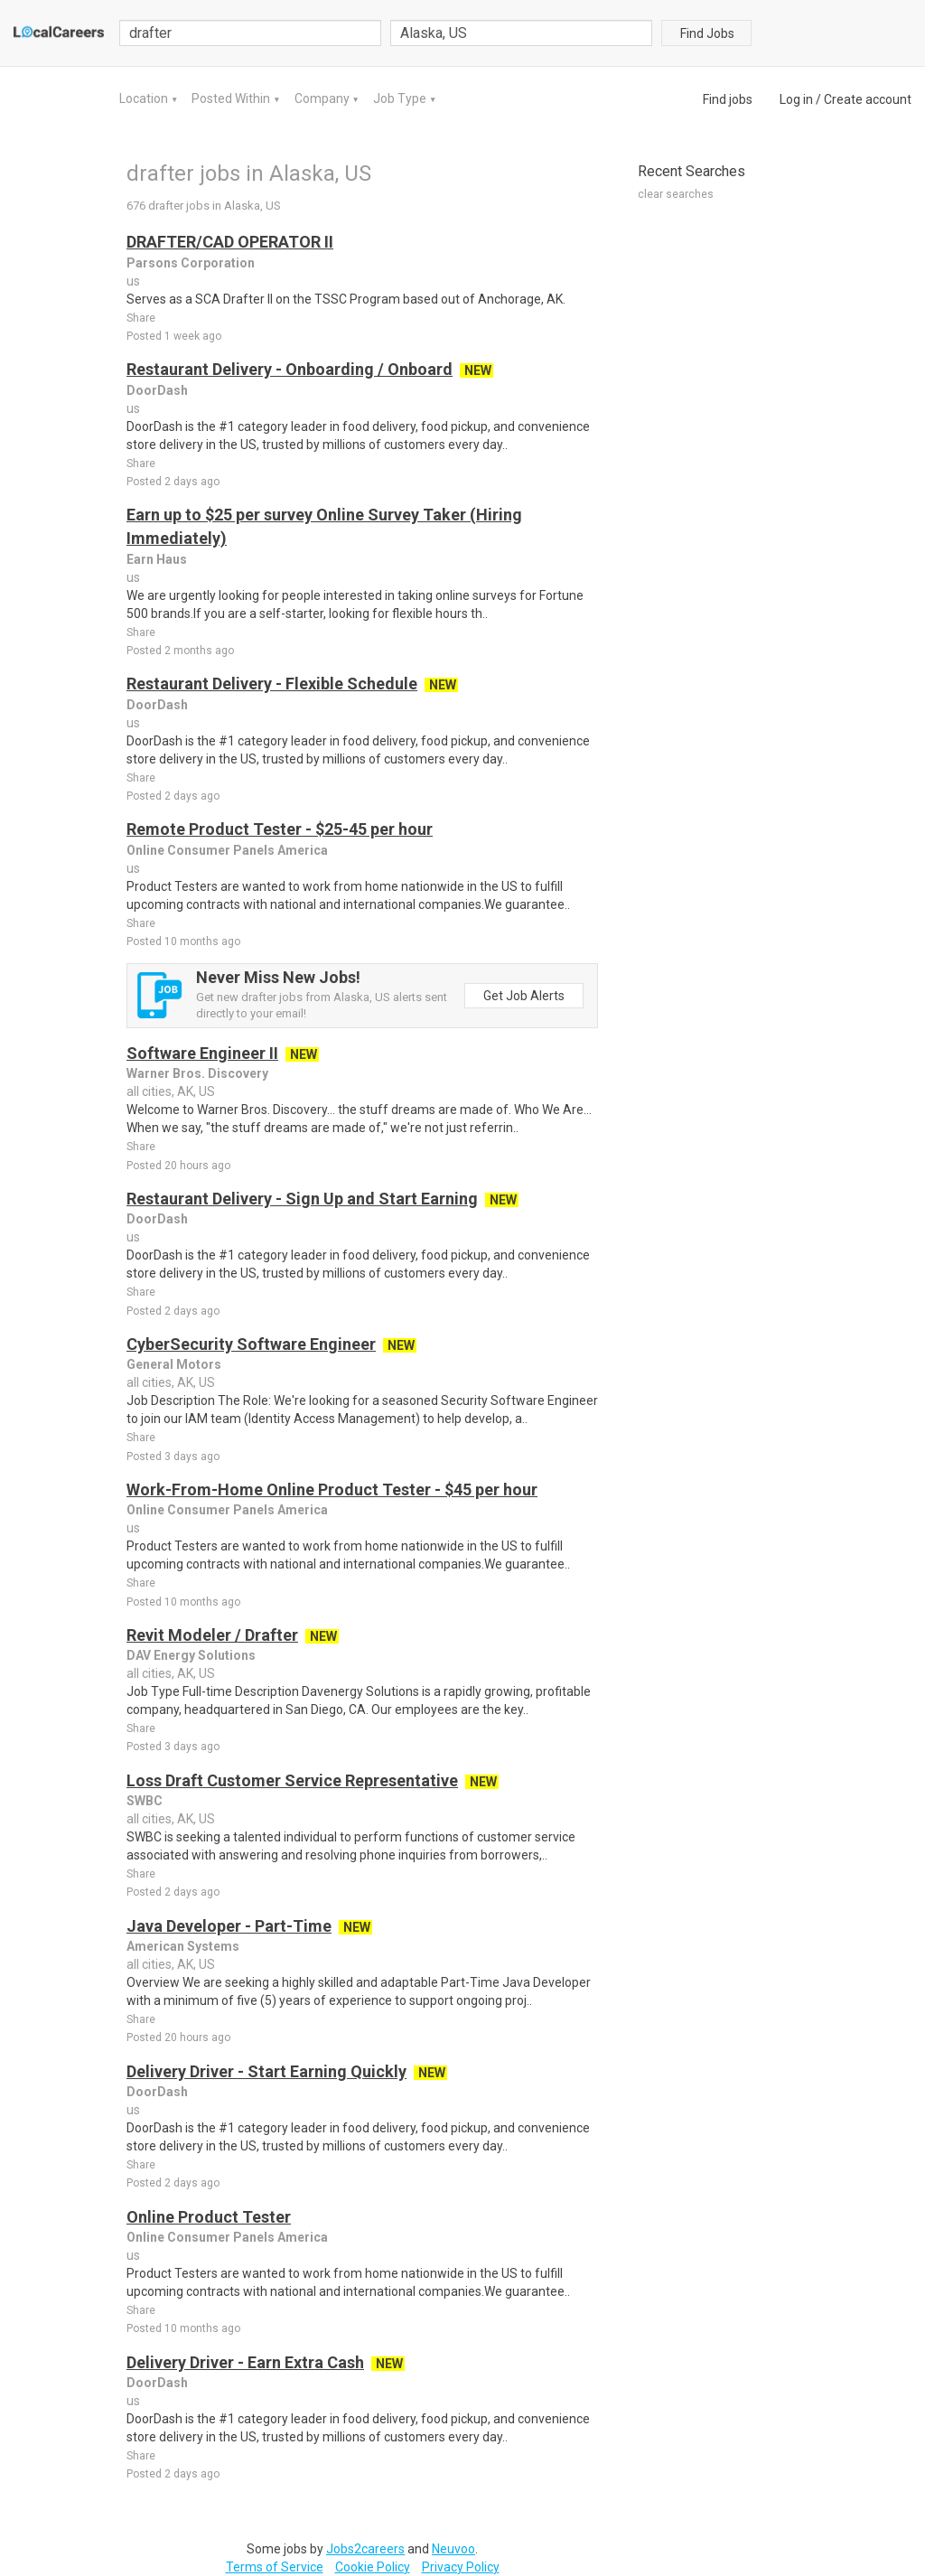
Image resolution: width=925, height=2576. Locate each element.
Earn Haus (156, 559)
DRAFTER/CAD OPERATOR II (229, 241)
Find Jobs (707, 33)
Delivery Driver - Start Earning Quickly (266, 2071)
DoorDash (157, 390)
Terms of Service (274, 2567)
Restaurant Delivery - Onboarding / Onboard (289, 369)
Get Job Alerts (524, 995)
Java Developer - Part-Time (229, 1925)
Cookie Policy (372, 2567)
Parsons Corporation (190, 263)
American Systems (182, 1946)
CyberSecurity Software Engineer (251, 1344)
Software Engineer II (202, 1053)
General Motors (173, 1364)
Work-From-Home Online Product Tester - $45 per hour (331, 1489)
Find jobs (727, 99)
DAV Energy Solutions (191, 1655)
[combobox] (521, 33)
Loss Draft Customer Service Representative (292, 1780)
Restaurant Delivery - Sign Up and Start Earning (302, 1198)
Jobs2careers (365, 2549)
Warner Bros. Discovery (197, 1073)
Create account (867, 99)
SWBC (144, 1801)
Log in (796, 99)
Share (140, 318)
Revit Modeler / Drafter (212, 1634)
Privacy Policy (461, 2567)
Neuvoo (453, 2549)
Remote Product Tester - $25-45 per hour (279, 829)
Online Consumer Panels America (227, 850)
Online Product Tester (208, 2216)
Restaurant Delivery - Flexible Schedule (271, 683)
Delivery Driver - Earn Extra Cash (245, 2362)
